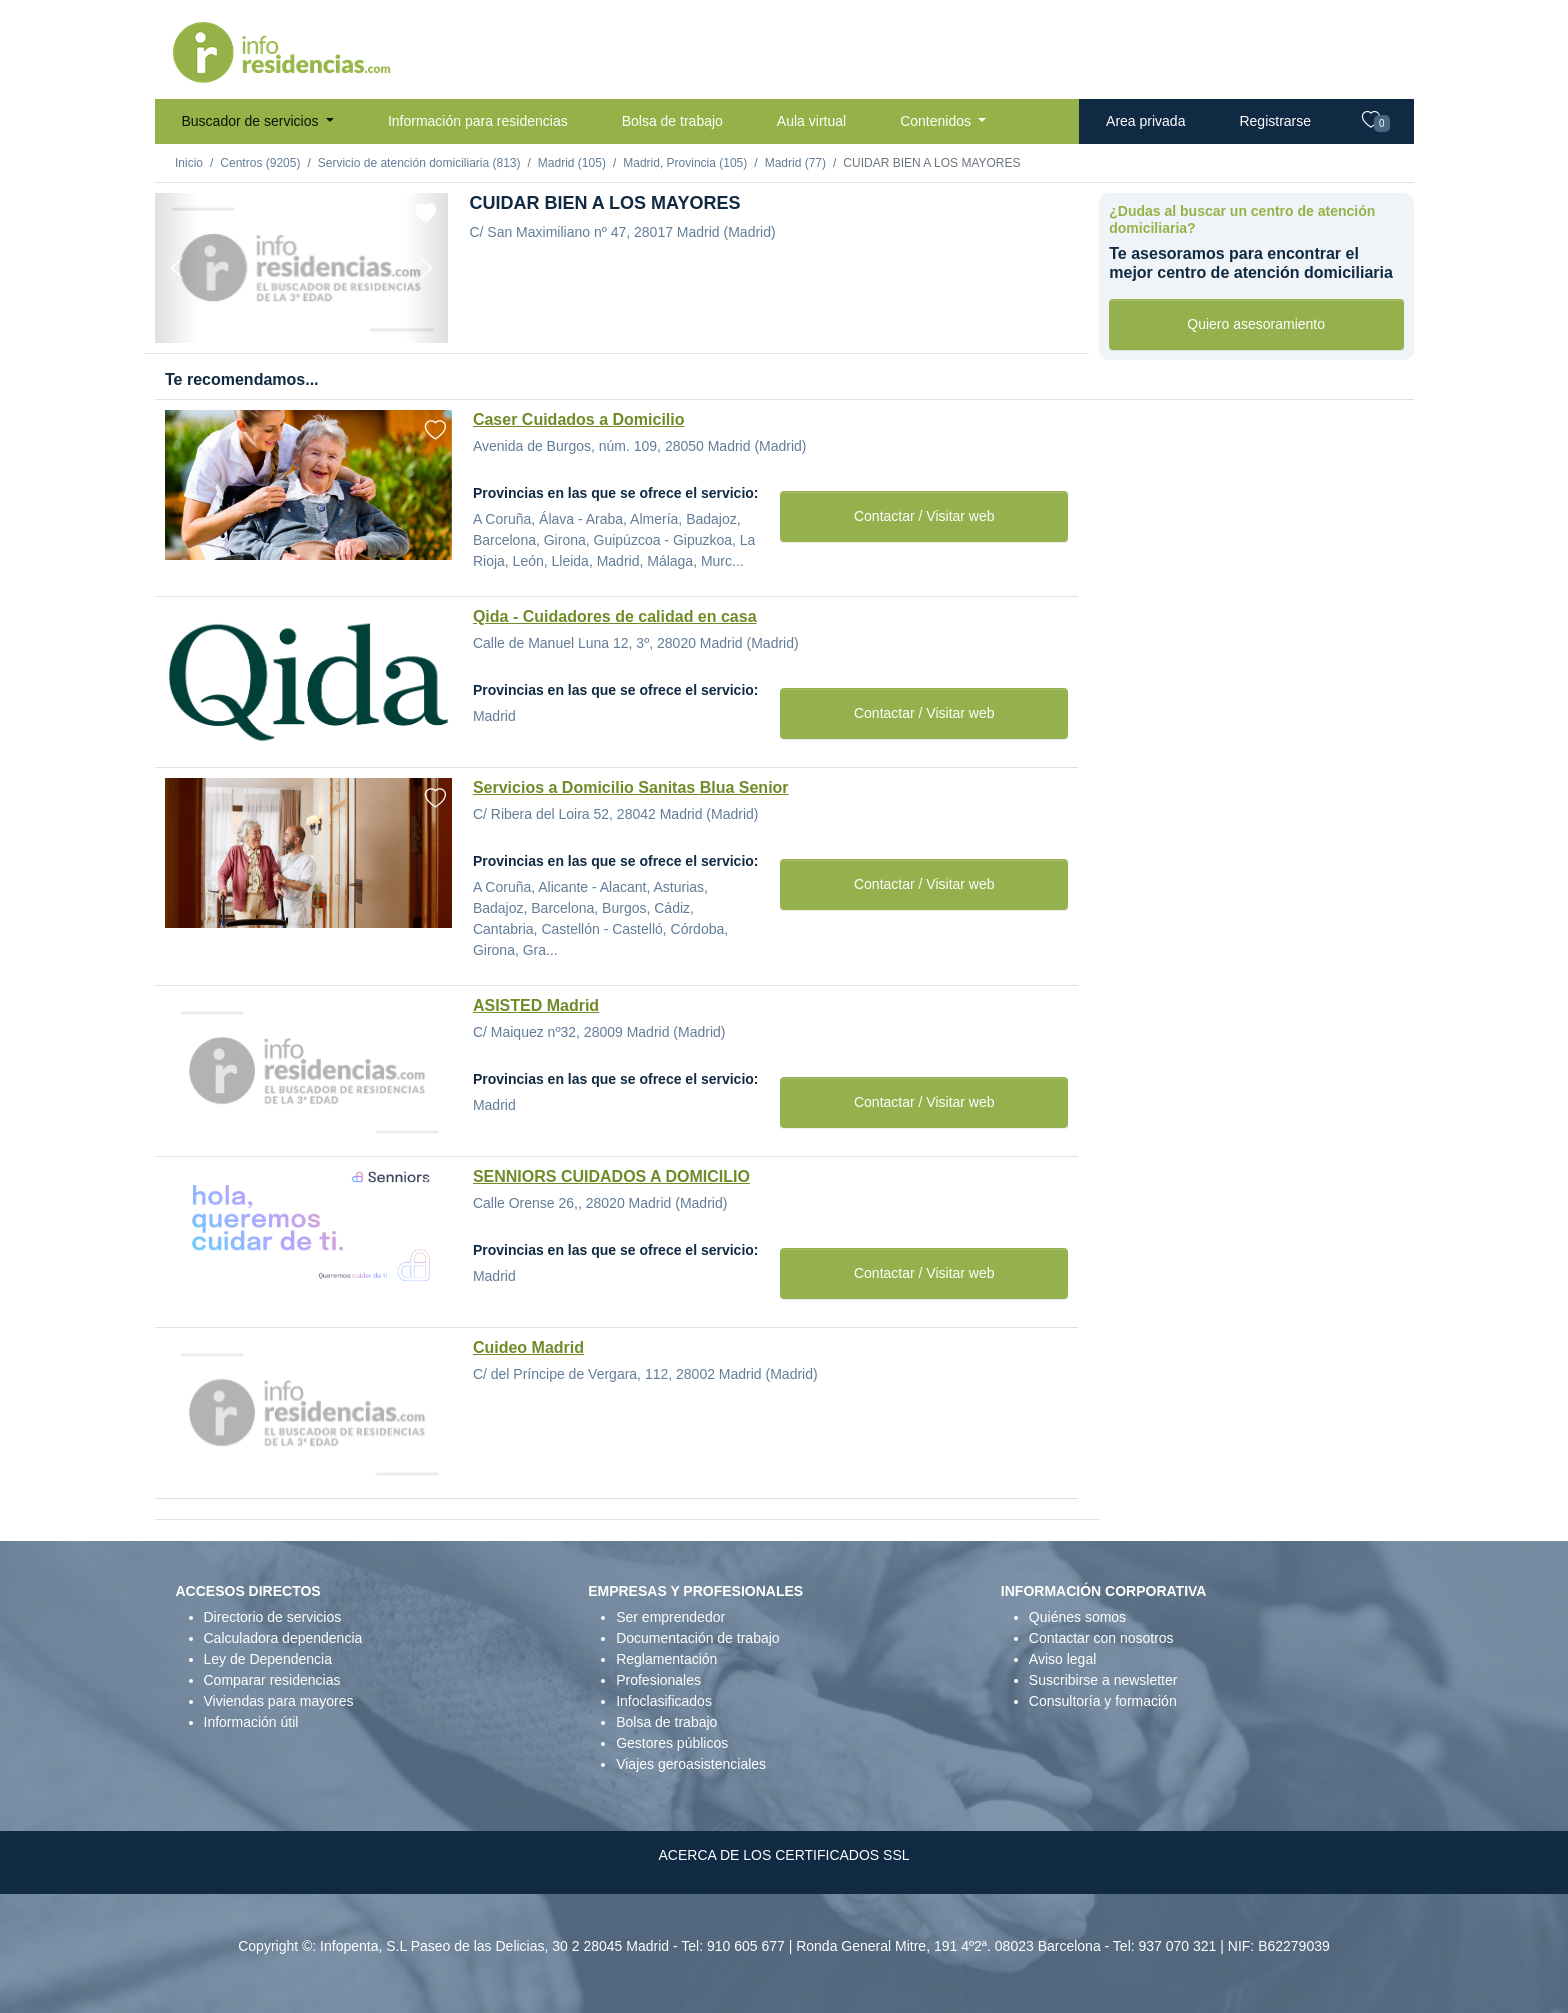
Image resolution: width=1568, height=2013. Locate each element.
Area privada (1145, 121)
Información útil (251, 1722)
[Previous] (177, 268)
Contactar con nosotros (1101, 1638)
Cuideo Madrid (528, 1347)
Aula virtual (811, 121)
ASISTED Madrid (536, 1005)
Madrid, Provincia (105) (685, 163)
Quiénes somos (1077, 1617)
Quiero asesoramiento (1256, 324)
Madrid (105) (572, 163)
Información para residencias (478, 121)
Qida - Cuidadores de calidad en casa (615, 616)
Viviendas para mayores (279, 1701)
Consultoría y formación (1103, 1701)
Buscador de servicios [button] (252, 121)
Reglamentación (666, 1659)
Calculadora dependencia (283, 1638)
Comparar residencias (272, 1680)
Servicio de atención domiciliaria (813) (419, 163)
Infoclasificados (664, 1701)
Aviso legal (1062, 1659)
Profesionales (658, 1680)
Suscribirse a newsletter (1103, 1680)
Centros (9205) (260, 163)
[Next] (426, 268)
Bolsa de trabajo (672, 121)
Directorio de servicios (273, 1617)
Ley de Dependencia (268, 1659)
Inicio (189, 163)
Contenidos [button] (937, 121)
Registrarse (1275, 121)
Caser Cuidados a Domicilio (579, 419)
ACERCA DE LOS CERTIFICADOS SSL (783, 1855)
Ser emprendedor (670, 1617)
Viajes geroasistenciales (691, 1764)
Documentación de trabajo (697, 1638)
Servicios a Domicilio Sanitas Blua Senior (631, 787)
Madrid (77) (795, 163)
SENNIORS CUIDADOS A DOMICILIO (611, 1176)
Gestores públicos (672, 1743)
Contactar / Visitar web (924, 516)
